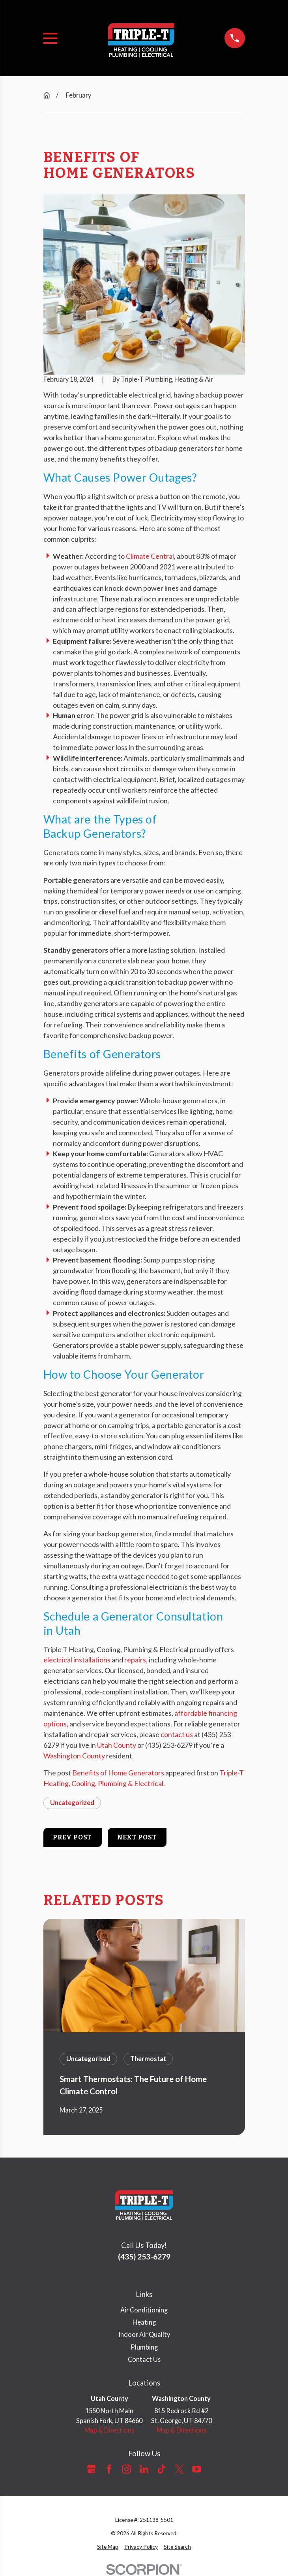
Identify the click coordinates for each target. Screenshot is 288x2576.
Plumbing (144, 2347)
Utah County (116, 1745)
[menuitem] (107, 2547)
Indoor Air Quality (144, 2334)
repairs (135, 1659)
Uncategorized (72, 1802)
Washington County (74, 1755)
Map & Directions (109, 2430)
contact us (177, 1734)
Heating (144, 2322)
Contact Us (144, 2359)
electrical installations (76, 1659)
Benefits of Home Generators (118, 1772)
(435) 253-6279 (144, 2256)
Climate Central (150, 556)
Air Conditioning (144, 2310)
